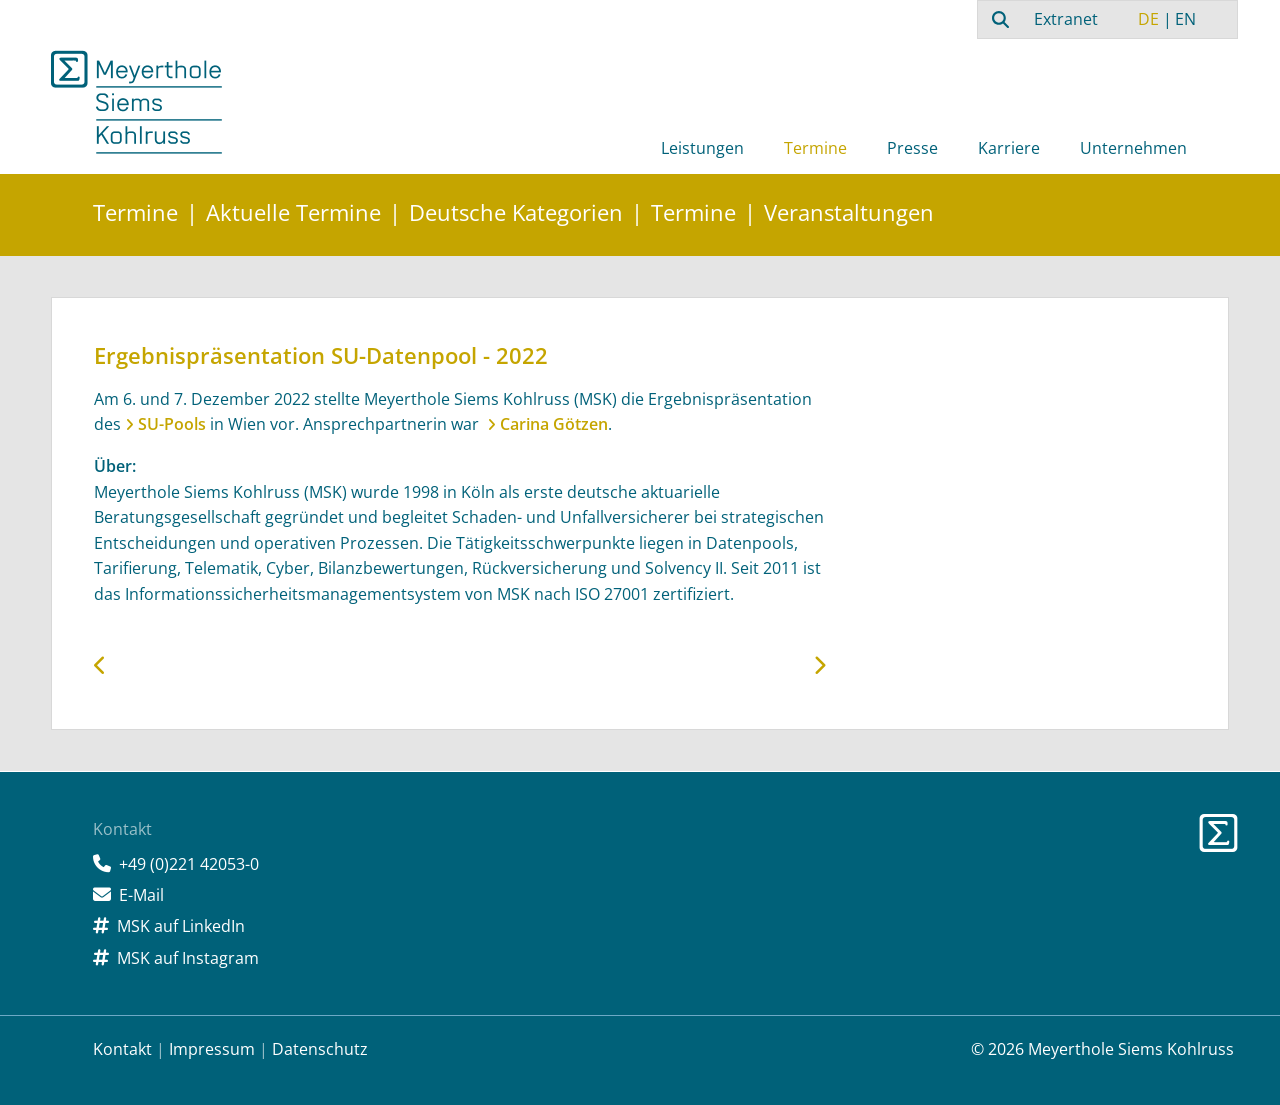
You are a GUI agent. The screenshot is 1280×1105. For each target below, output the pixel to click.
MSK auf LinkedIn (181, 926)
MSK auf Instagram (188, 958)
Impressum (212, 1049)
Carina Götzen (554, 424)
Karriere (1009, 148)
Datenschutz (320, 1049)
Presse (912, 148)
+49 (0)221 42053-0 (189, 864)
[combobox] (998, 19)
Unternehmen (1133, 148)
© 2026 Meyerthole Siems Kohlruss (1102, 1049)
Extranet (1066, 19)
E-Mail (141, 895)
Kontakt (122, 1049)
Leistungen (702, 148)
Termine (815, 148)
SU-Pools (172, 424)
